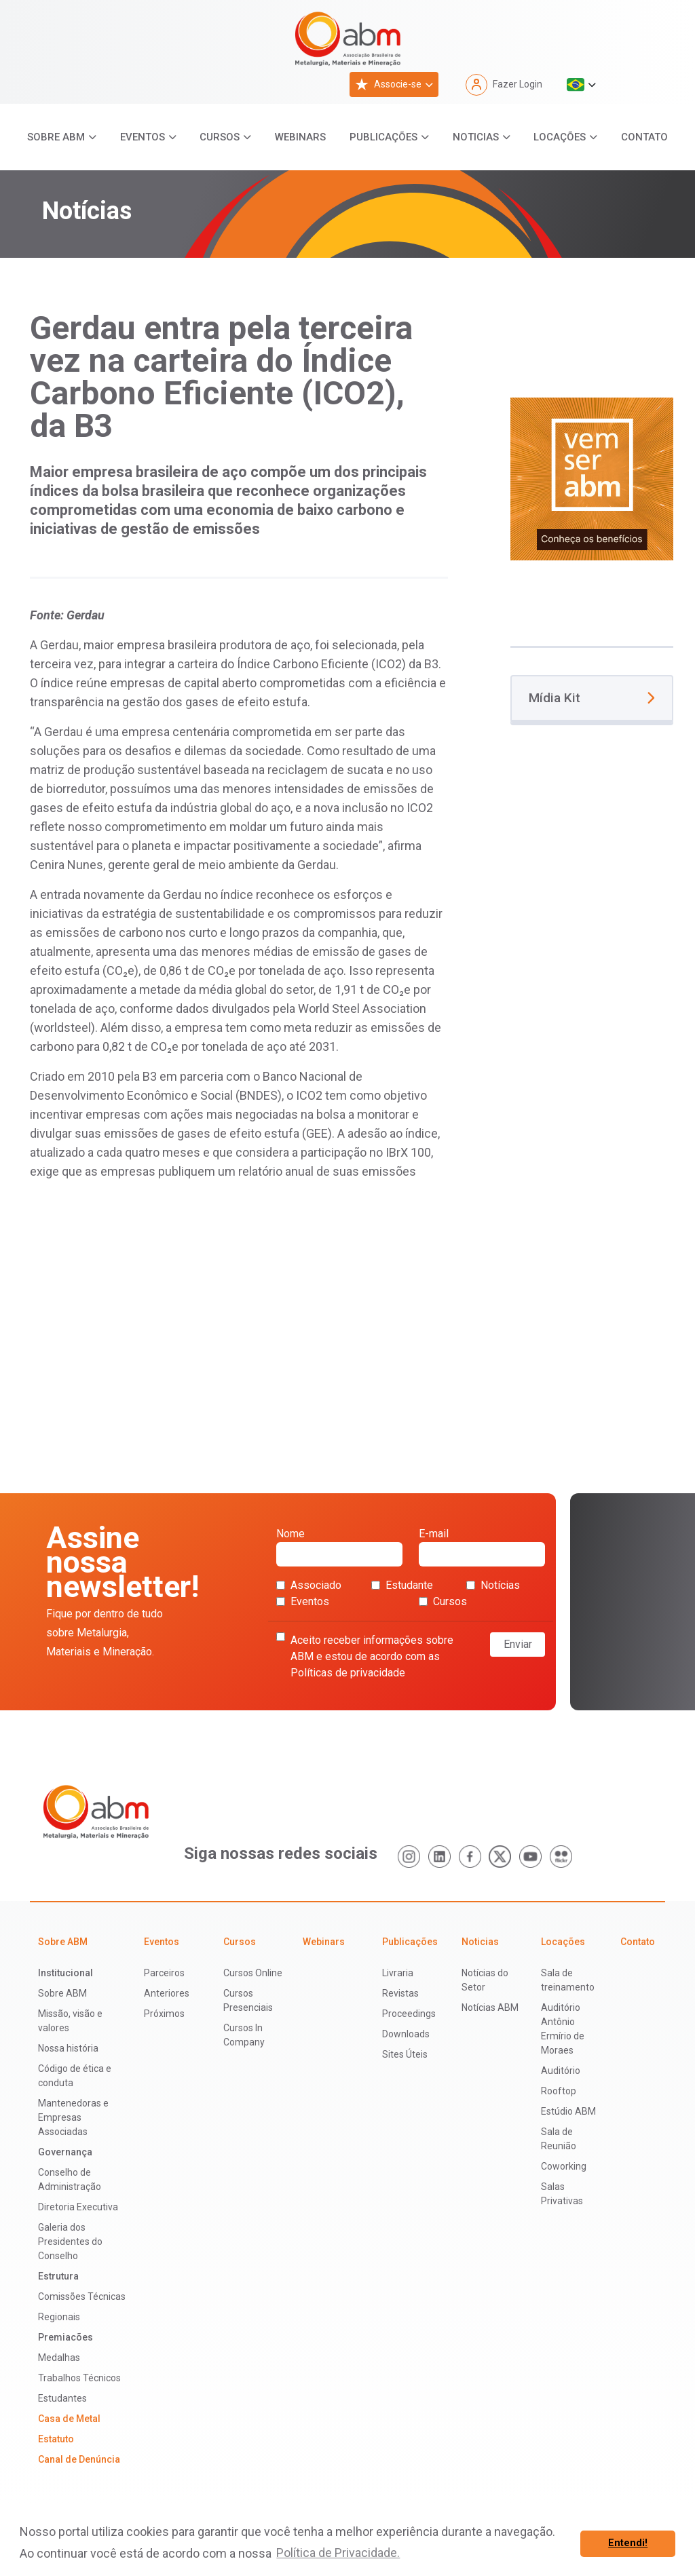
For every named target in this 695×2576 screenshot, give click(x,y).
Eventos (142, 137)
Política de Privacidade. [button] (338, 2552)
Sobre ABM (56, 137)
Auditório (560, 2070)
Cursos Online (252, 1972)
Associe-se (388, 84)
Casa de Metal (69, 2418)
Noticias (476, 137)
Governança (65, 2152)
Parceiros (164, 1972)
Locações (559, 137)
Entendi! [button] (627, 2543)
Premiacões (65, 2337)
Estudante (402, 1585)
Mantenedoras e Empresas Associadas (73, 2117)
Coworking (563, 2166)
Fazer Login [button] (504, 85)
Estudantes (62, 2398)
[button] (581, 85)
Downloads (406, 2034)
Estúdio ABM (568, 2111)
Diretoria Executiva (78, 2207)
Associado (308, 1585)
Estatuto (56, 2439)
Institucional (65, 1972)
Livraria (397, 1972)
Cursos (220, 137)
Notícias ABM (490, 2007)
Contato (644, 137)
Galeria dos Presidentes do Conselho (70, 2241)
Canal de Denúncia (79, 2459)
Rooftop (558, 2090)
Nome (339, 1546)
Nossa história (68, 2048)
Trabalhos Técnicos (79, 2377)
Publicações (383, 137)
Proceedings (409, 2013)
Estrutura (58, 2276)
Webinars (300, 137)
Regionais (59, 2316)
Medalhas (59, 2357)
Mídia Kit (592, 698)
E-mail (482, 1546)
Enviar (518, 1644)
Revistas (400, 1993)
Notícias (493, 1585)
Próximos (164, 2013)
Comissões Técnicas (82, 2296)
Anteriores (166, 1993)
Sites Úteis (405, 2054)
